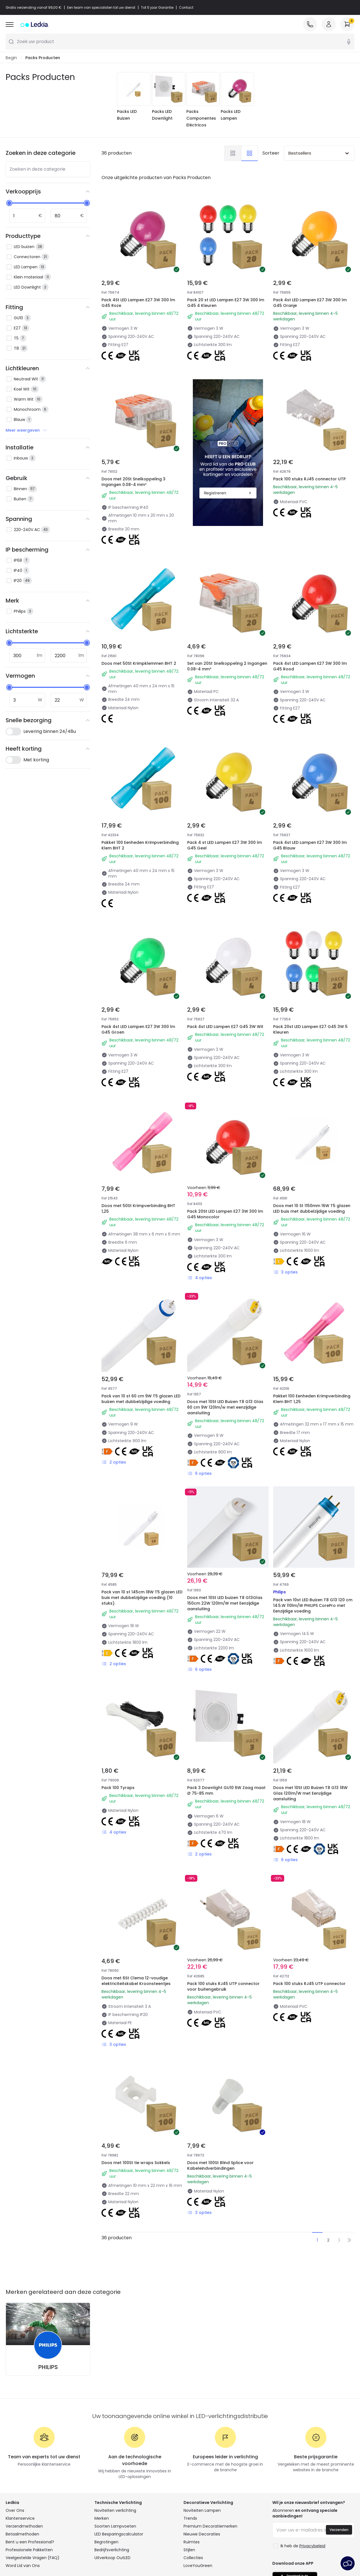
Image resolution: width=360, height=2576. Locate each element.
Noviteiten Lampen (202, 2510)
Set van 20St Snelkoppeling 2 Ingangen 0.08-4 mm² (227, 666)
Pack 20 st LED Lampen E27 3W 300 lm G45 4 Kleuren (225, 303)
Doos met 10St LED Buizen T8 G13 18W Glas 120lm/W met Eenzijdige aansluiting (310, 1793)
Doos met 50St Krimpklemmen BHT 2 (138, 663)
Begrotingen (106, 2542)
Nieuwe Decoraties (202, 2534)
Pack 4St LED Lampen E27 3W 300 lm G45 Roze (138, 303)
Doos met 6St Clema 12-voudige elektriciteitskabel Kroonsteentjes (136, 1981)
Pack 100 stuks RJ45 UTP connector (309, 1984)
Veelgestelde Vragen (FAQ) (32, 2558)
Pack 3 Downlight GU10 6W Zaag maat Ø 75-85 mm (226, 1790)
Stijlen (189, 2550)
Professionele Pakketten (29, 2550)
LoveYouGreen (198, 2566)
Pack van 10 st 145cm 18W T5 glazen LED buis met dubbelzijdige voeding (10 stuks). (141, 1597)
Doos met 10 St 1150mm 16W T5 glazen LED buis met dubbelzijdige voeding (311, 1208)
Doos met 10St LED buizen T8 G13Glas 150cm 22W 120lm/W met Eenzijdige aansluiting (224, 1603)
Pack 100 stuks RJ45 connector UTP (309, 479)
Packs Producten (42, 58)
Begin (11, 58)
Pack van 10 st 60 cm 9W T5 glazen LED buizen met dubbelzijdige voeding (140, 1399)
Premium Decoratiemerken (210, 2526)
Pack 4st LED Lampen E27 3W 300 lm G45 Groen (138, 1029)
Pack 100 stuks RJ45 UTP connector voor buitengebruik (223, 1986)
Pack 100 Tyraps (117, 1788)
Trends (190, 2518)
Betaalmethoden (22, 2534)
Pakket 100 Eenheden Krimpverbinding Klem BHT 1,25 (311, 1399)
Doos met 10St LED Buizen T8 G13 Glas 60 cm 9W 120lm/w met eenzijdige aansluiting (225, 1407)
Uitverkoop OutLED (112, 2558)
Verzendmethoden (24, 2526)
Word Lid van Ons (23, 2566)
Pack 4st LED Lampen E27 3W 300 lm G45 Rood (310, 666)
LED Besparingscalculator (118, 2534)
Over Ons (15, 2510)
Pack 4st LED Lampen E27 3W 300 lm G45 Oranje (310, 303)
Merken (101, 2518)
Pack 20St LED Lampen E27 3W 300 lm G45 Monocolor (225, 1214)
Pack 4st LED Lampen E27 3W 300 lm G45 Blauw (310, 845)
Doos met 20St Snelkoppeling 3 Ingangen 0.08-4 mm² (133, 482)
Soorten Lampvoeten (115, 2526)
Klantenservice (20, 2518)
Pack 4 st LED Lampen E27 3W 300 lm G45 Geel (224, 845)
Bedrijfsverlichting (111, 2550)
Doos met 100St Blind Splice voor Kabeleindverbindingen (220, 2165)
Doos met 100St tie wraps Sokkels (135, 2163)
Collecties (193, 2558)
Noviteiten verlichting (115, 2510)
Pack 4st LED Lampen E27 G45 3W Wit (225, 1027)
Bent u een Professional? (30, 2542)
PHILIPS (48, 2367)
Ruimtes (192, 2542)
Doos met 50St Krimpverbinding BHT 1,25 (138, 1208)
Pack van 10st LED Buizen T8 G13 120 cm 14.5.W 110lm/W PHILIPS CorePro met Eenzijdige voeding (312, 1605)
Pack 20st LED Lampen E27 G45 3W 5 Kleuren (310, 1029)
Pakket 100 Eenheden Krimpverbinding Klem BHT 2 (140, 845)
